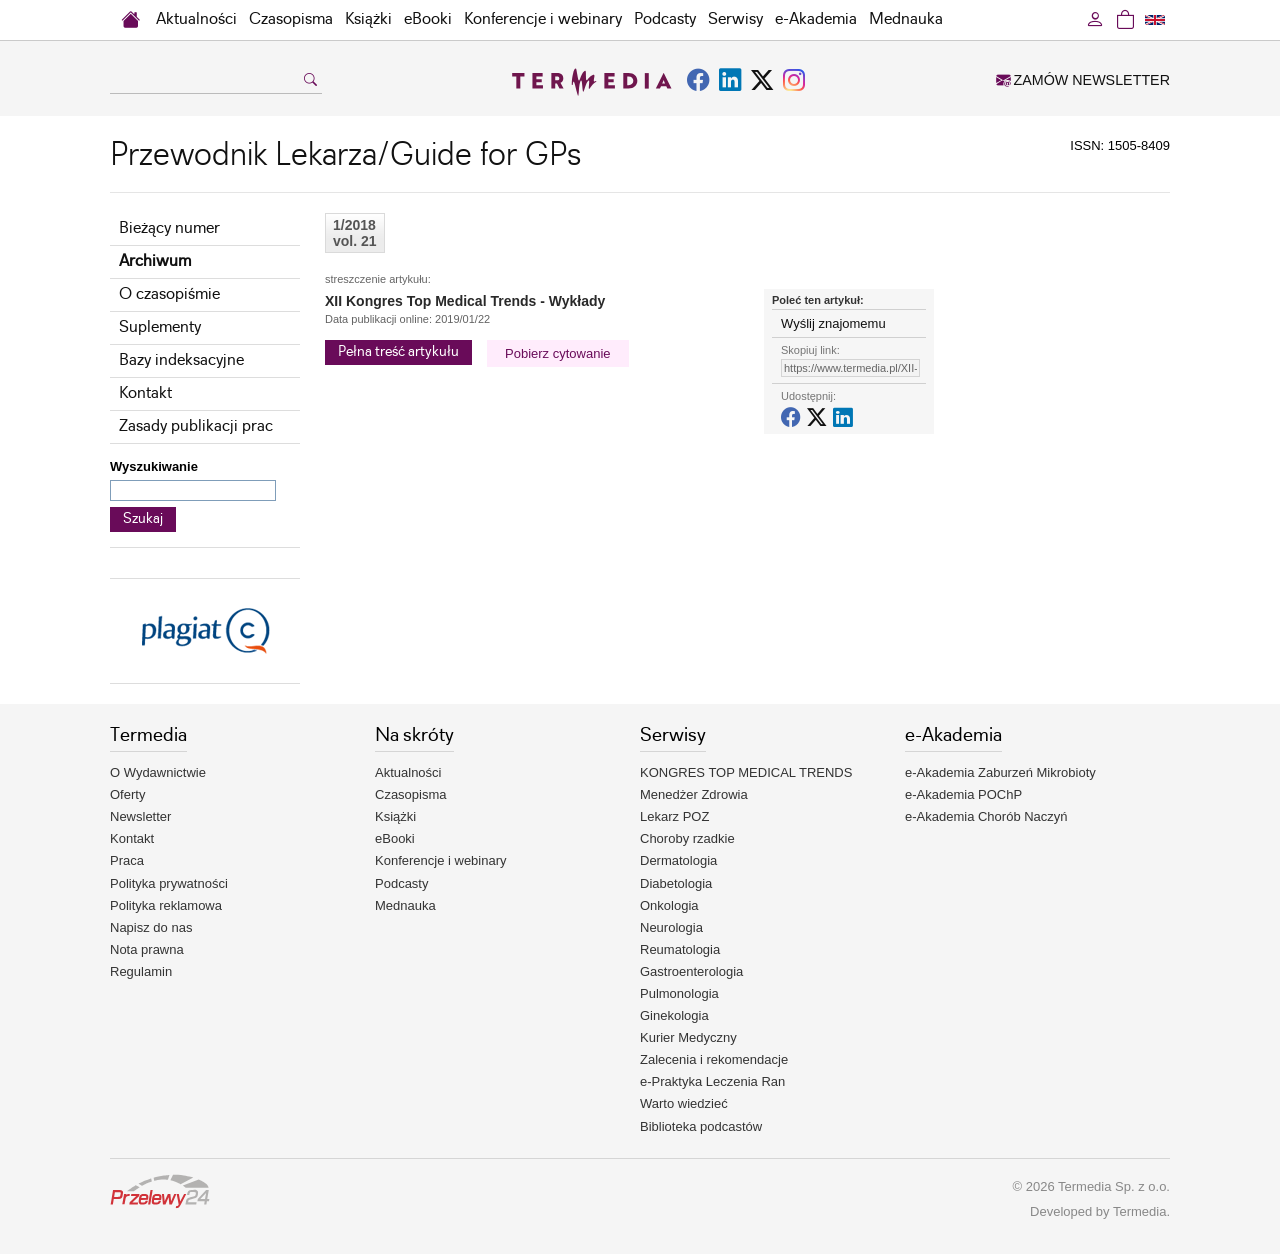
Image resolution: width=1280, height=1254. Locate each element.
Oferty (127, 794)
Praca (127, 860)
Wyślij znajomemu (833, 323)
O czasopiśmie (169, 294)
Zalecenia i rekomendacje (714, 1059)
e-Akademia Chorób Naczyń (986, 816)
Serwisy (735, 19)
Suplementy (160, 327)
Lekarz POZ (674, 816)
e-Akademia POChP (963, 794)
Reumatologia (680, 949)
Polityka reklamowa (166, 905)
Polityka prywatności (169, 883)
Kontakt (145, 393)
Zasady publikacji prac (196, 426)
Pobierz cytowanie (558, 353)
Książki (368, 19)
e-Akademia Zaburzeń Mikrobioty (1000, 772)
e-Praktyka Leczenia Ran (712, 1081)
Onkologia (669, 905)
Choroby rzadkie (687, 838)
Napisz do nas (151, 927)
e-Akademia (816, 19)
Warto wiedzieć (684, 1103)
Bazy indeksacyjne (181, 360)
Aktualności (196, 19)
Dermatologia (678, 860)
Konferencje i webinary (543, 19)
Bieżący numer (169, 228)
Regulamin (141, 971)
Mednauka (906, 19)
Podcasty (665, 19)
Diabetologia (676, 883)
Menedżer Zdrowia (694, 794)
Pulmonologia (679, 993)
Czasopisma (291, 19)
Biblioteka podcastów (701, 1126)
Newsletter (140, 816)
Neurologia (671, 927)
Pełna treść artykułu (398, 352)
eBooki (428, 19)
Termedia (1139, 1211)
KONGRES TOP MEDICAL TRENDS (746, 772)
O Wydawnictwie (158, 772)
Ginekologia (674, 1015)
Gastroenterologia (691, 971)
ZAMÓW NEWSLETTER (1083, 80)
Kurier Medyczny (688, 1037)
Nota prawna (147, 949)
